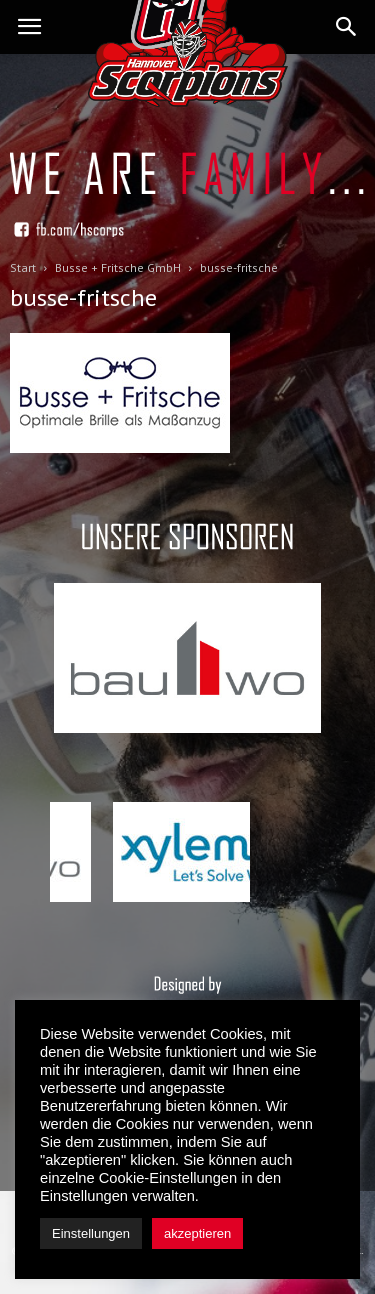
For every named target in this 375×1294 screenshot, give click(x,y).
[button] (347, 27)
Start (23, 267)
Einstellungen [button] (91, 1233)
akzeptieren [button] (197, 1233)
